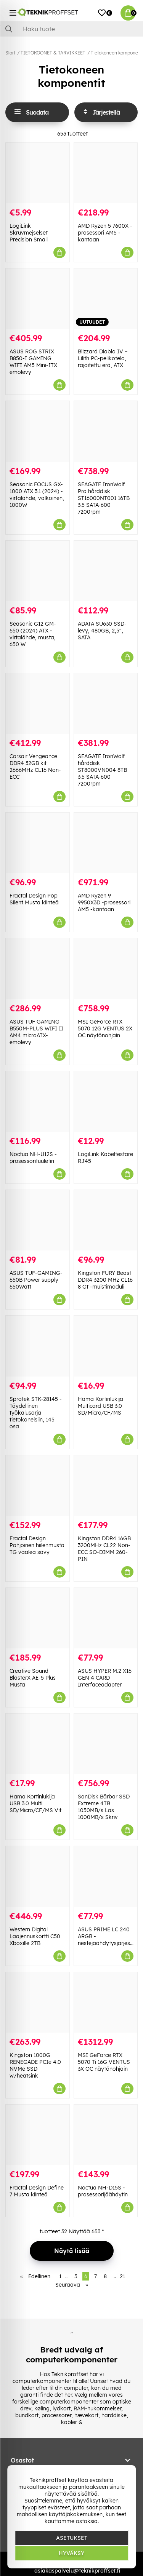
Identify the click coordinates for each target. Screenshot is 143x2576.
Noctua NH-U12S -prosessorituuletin (33, 1157)
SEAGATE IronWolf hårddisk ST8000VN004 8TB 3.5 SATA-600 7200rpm (102, 770)
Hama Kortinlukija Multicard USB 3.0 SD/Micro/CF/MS (100, 1406)
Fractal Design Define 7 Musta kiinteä (37, 2191)
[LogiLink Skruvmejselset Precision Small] (37, 173)
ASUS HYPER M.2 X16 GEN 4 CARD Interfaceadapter (105, 1677)
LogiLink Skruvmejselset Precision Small (29, 232)
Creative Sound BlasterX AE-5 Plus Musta (33, 1677)
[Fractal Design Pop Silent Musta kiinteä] (37, 843)
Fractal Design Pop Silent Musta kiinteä (34, 899)
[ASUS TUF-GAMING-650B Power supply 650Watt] (37, 1220)
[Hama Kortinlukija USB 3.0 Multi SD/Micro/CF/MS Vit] (37, 1744)
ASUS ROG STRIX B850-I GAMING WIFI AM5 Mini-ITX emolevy (33, 361)
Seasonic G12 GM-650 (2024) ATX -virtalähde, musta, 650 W (33, 634)
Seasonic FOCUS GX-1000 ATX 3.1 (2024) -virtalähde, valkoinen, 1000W (37, 494)
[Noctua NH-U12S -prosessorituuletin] (37, 1101)
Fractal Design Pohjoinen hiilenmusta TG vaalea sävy (37, 1545)
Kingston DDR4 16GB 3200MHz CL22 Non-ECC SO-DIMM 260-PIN (104, 1548)
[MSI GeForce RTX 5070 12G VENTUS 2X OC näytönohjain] (105, 968)
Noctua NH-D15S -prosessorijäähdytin (103, 2191)
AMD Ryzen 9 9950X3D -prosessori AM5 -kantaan (104, 902)
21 (122, 2276)
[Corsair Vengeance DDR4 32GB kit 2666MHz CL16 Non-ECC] (37, 703)
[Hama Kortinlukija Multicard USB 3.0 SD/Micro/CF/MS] (105, 1346)
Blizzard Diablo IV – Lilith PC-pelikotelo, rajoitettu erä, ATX (102, 358)
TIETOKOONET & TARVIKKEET (53, 53)
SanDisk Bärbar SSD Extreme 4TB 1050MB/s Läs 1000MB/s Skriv (104, 1807)
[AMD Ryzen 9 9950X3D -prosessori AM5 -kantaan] (105, 843)
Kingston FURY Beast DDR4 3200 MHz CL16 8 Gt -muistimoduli (105, 1280)
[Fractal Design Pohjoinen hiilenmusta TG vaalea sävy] (37, 1485)
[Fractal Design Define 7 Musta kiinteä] (37, 2135)
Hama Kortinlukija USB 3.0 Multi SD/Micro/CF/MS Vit (35, 1803)
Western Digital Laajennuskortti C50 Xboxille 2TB (35, 1936)
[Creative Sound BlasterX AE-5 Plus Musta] (37, 1618)
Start (10, 53)
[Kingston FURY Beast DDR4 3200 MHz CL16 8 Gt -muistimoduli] (105, 1220)
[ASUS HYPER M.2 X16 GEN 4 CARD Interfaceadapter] (105, 1618)
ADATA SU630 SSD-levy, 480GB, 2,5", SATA (102, 630)
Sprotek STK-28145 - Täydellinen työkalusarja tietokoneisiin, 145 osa (36, 1413)
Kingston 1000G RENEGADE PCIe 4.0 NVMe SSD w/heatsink (35, 2065)
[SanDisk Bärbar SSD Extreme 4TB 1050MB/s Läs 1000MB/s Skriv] (105, 1744)
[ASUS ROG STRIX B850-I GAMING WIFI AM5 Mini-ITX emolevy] (37, 298)
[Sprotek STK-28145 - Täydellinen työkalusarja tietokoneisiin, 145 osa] (37, 1346)
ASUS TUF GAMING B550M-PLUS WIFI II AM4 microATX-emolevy (36, 1032)
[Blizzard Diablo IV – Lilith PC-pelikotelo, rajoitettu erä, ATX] (105, 298)
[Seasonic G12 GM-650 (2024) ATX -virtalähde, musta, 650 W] (37, 571)
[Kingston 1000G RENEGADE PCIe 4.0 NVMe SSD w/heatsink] (37, 2002)
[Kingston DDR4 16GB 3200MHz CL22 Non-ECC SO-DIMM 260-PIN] (105, 1485)
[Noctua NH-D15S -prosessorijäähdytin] (105, 2135)
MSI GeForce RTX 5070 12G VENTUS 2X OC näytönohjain (105, 1028)
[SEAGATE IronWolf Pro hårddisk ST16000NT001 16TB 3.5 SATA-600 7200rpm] (105, 431)
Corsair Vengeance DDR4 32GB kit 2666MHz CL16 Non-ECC (35, 766)
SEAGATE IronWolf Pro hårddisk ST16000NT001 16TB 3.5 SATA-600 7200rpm (104, 498)
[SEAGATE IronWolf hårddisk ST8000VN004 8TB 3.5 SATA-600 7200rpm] (105, 703)
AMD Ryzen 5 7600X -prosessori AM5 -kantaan (105, 232)
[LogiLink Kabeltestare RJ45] (105, 1101)
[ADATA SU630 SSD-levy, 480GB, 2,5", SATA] (105, 571)
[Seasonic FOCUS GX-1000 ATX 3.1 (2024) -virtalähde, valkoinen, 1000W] (37, 431)
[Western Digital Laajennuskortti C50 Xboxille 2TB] (37, 1876)
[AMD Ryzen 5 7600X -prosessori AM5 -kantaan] (105, 173)
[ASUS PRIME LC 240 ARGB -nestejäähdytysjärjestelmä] (105, 1876)
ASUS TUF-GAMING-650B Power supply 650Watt (36, 1280)
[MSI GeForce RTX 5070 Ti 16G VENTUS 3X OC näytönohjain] (105, 2002)
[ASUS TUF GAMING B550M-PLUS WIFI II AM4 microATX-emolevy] (37, 968)
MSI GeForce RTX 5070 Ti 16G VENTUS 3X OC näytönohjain (104, 2062)
